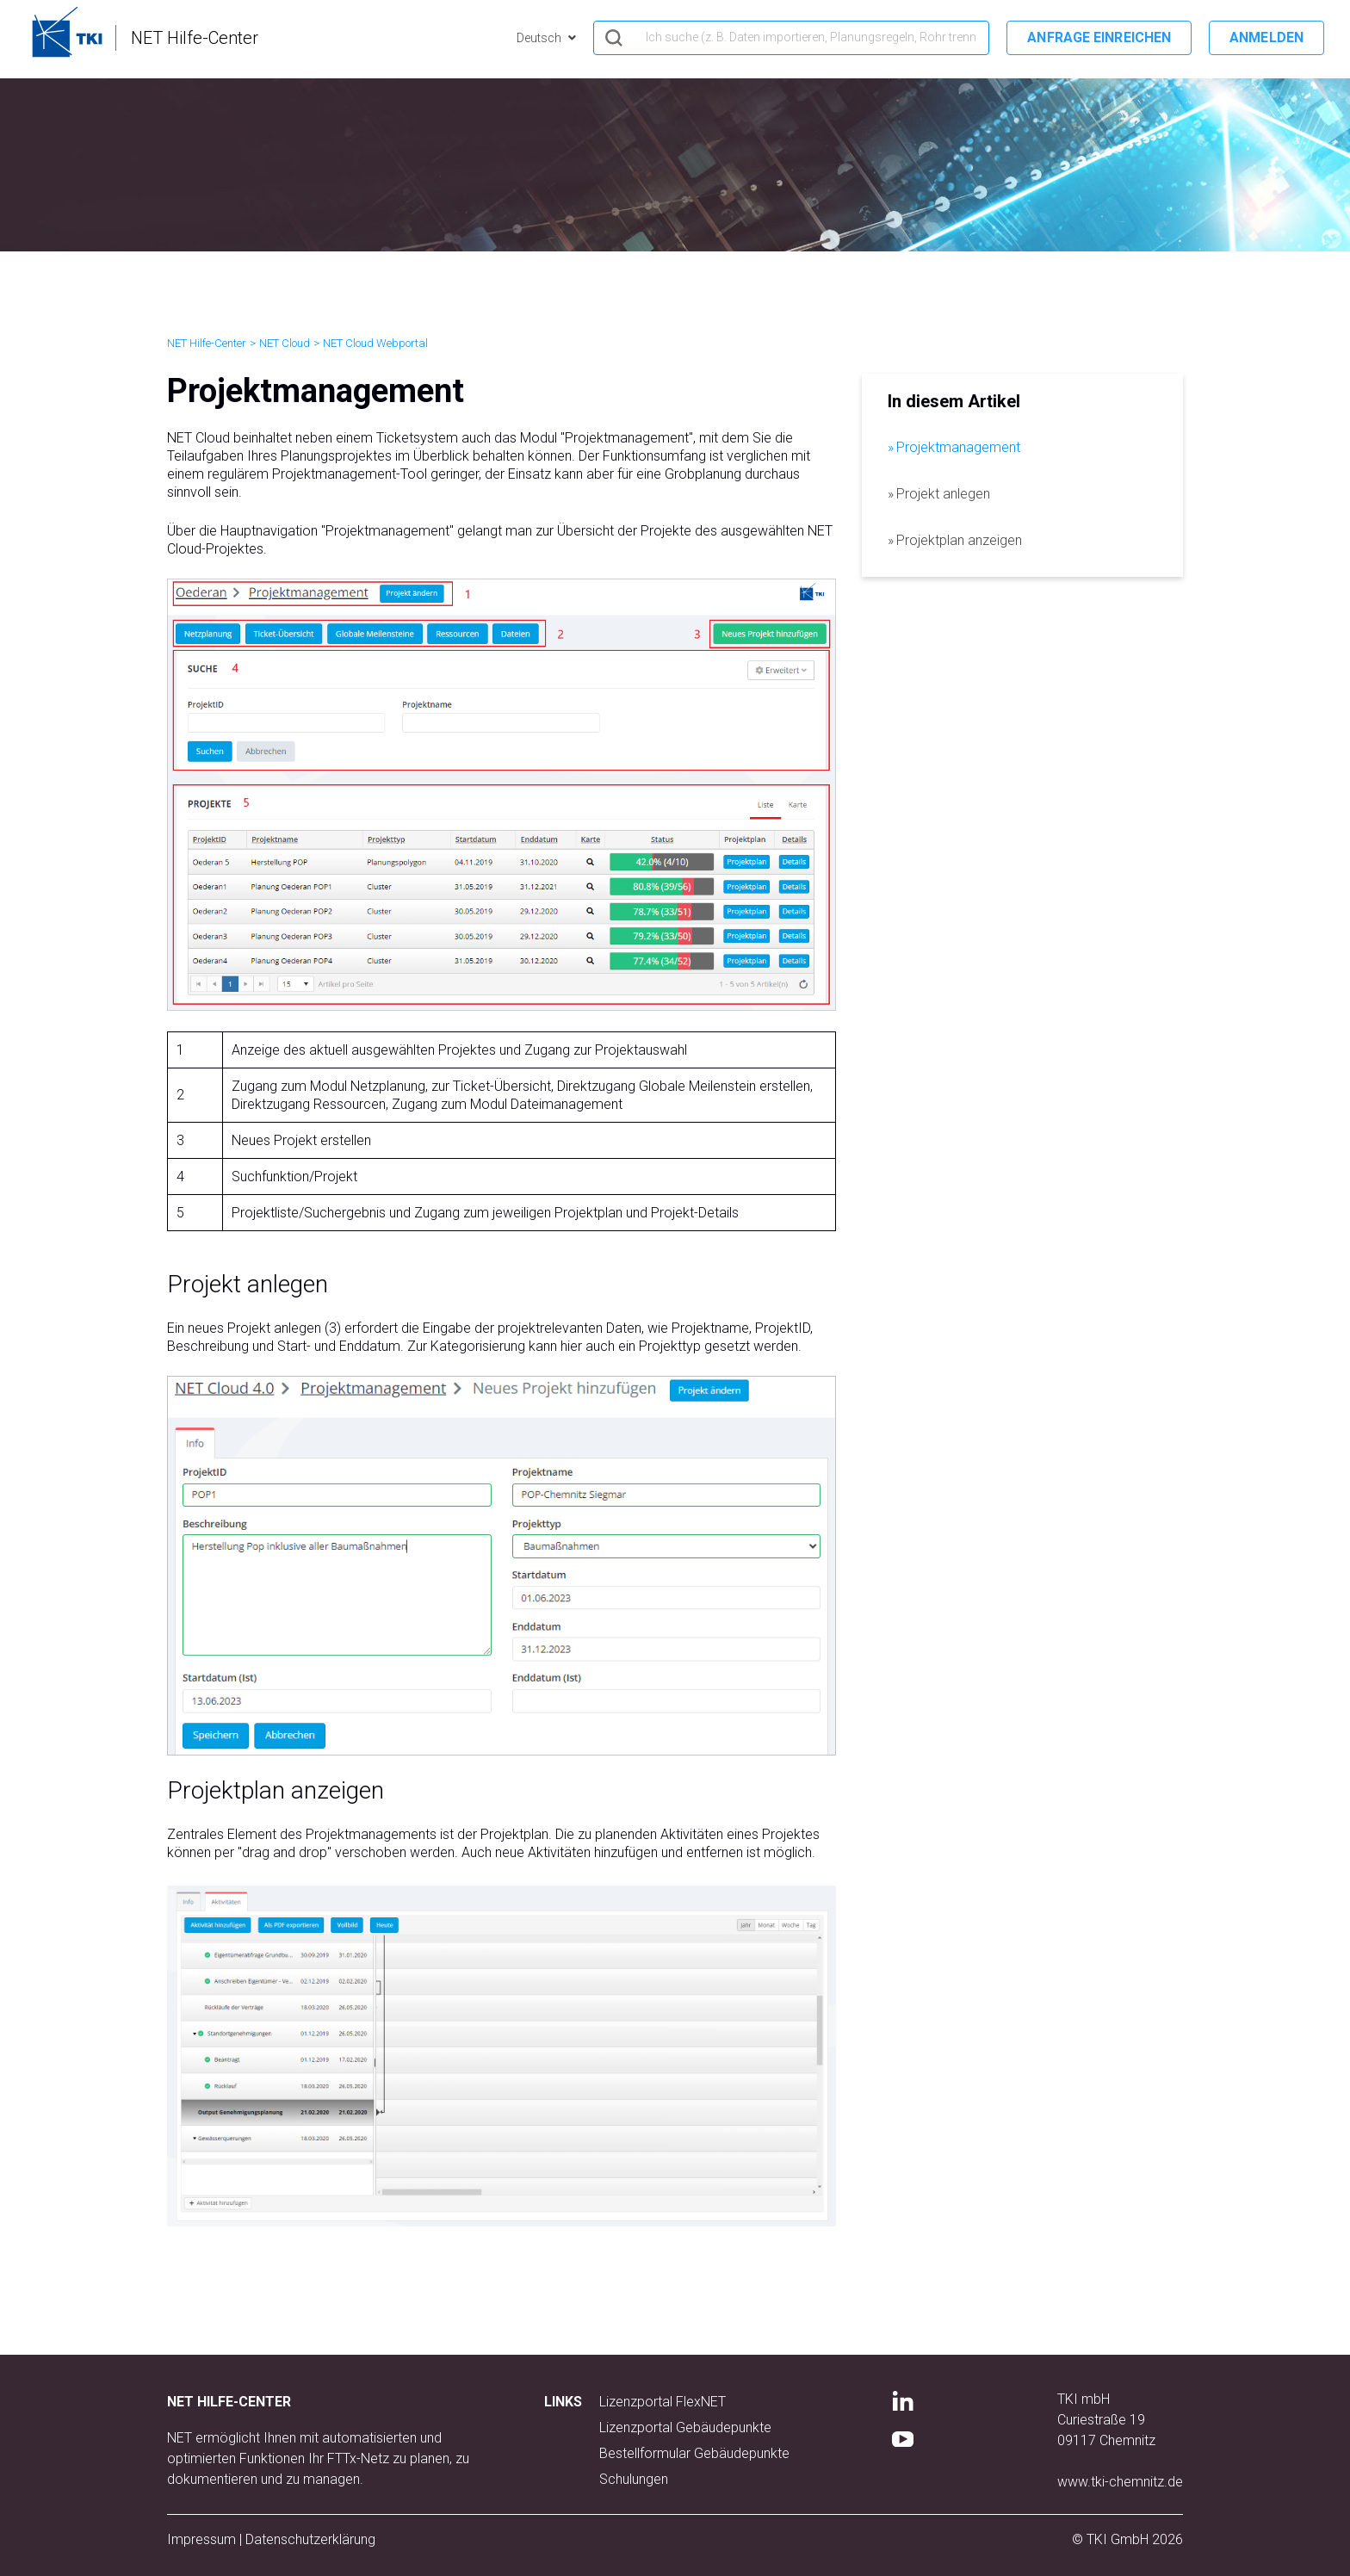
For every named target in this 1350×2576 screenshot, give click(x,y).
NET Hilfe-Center (206, 343)
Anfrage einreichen (1099, 37)
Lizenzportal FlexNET (662, 2401)
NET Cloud (284, 343)
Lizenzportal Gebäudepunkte (685, 2427)
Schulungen (633, 2479)
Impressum (201, 2539)
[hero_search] (791, 38)
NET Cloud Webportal (375, 343)
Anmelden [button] (1266, 37)
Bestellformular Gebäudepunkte (694, 2453)
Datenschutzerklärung (310, 2539)
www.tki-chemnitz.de (1120, 2482)
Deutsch (540, 38)
